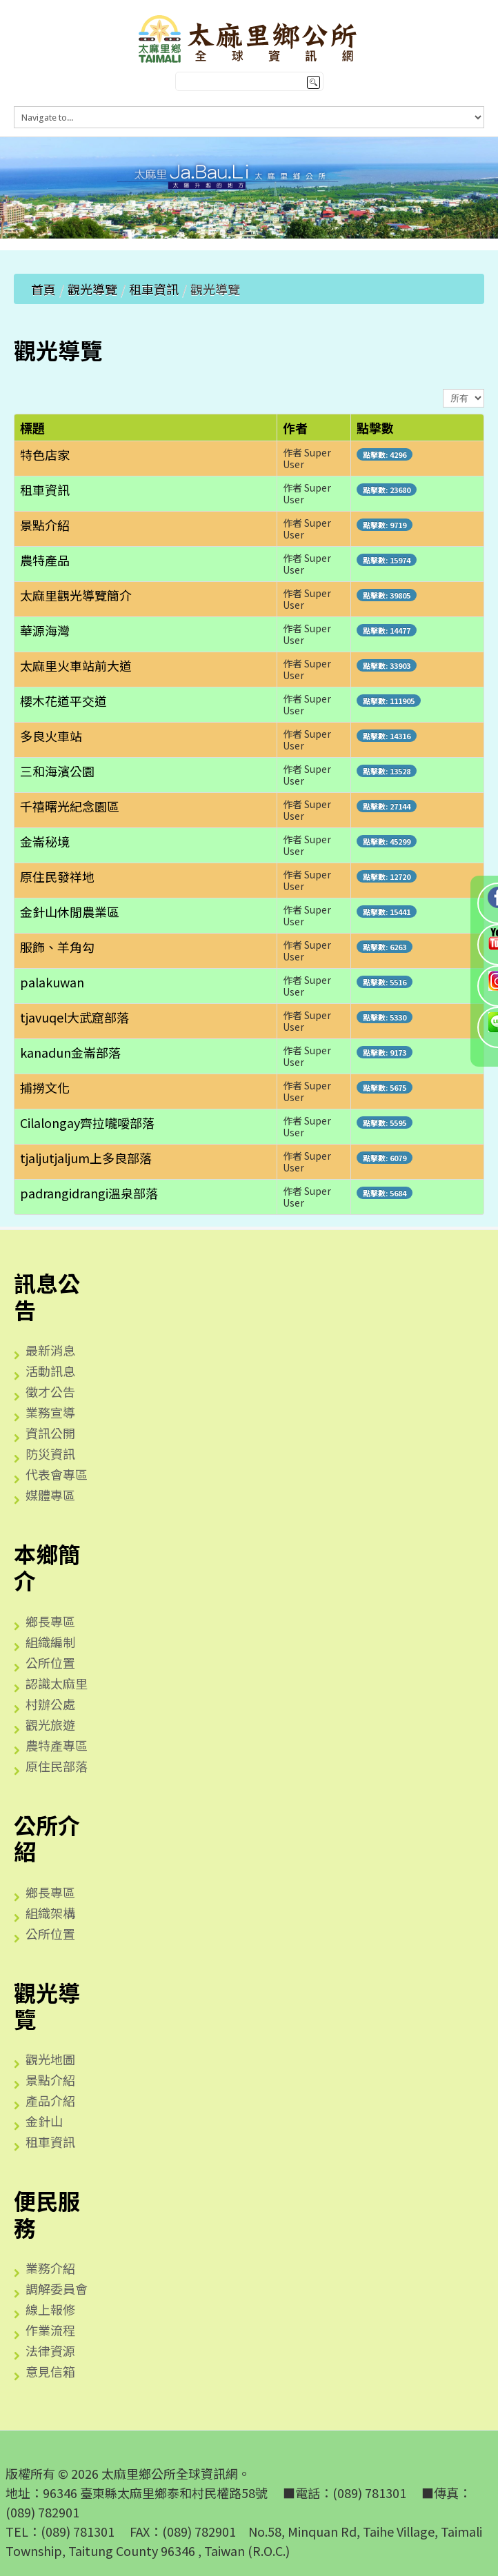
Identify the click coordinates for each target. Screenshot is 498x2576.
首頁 (43, 289)
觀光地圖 (50, 2059)
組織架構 (50, 1913)
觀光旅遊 (50, 1724)
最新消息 (50, 1350)
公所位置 (50, 1662)
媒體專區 (50, 1495)
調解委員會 (57, 2288)
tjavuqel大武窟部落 (74, 1017)
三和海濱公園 (57, 771)
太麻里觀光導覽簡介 (76, 595)
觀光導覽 (92, 289)
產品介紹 (50, 2100)
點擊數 (375, 427)
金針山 (44, 2121)
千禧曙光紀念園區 (69, 806)
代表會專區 (57, 1474)
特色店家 (45, 454)
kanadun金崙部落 (70, 1052)
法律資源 (50, 2350)
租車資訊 (154, 289)
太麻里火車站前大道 (76, 665)
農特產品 (45, 560)
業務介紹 (50, 2268)
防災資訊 (50, 1453)
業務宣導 (50, 1412)
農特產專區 (57, 1745)
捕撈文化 (45, 1087)
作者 (295, 427)
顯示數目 (443, 389)
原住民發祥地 (57, 876)
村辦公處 (50, 1704)
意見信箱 (50, 2371)
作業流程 (50, 2330)
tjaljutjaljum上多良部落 (86, 1158)
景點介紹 (45, 525)
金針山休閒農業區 (69, 911)
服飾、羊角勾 (57, 947)
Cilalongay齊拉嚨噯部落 (87, 1122)
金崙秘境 (45, 841)
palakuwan (52, 982)
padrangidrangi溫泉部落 (89, 1193)
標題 (32, 427)
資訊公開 (50, 1433)
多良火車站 (51, 736)
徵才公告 (50, 1391)
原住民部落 (57, 1766)
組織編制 (50, 1642)
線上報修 (50, 2309)
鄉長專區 (50, 1621)
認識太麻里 (57, 1683)
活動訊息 (50, 1371)
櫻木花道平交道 (63, 701)
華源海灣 (45, 630)
